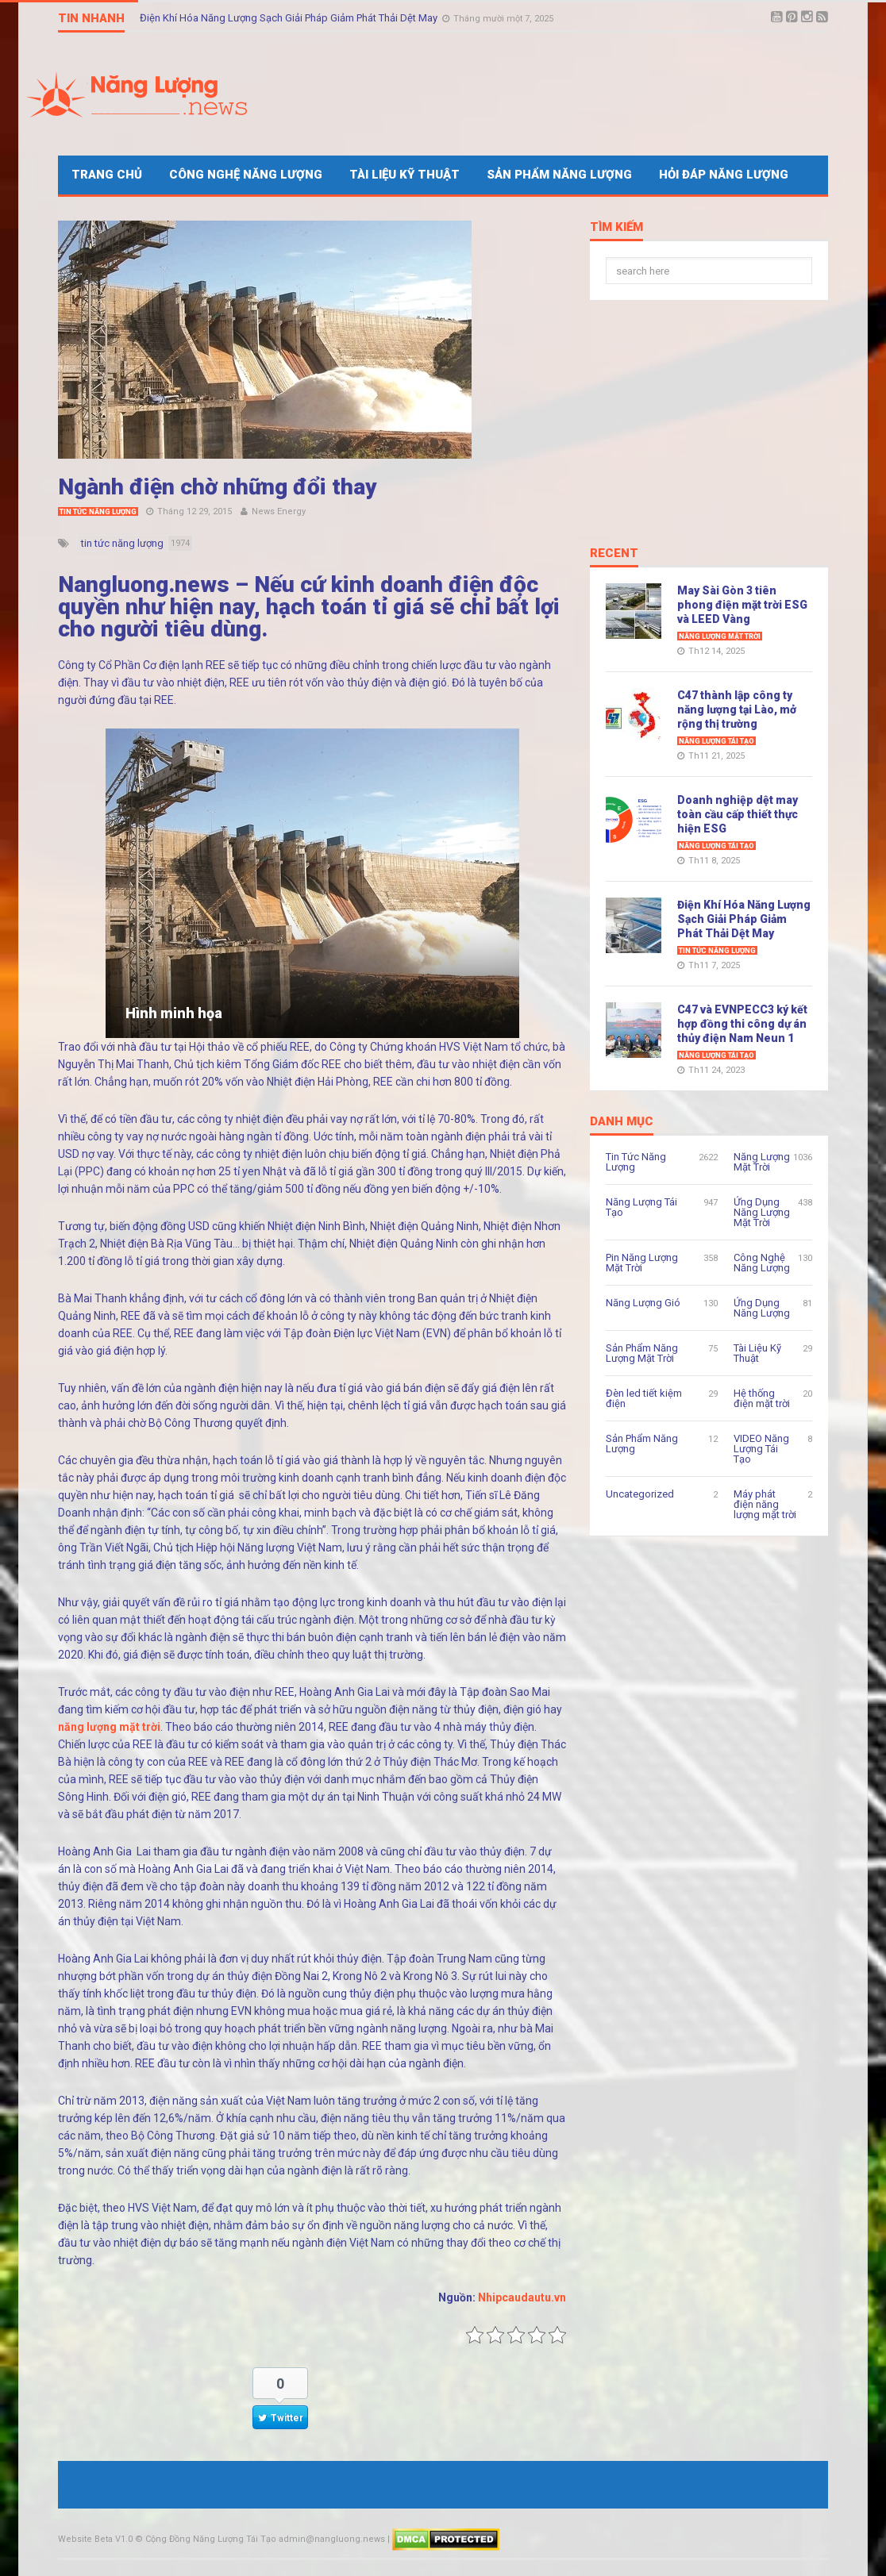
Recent (614, 554)
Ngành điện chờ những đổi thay (217, 487)
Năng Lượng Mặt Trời (720, 636)
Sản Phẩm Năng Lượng (559, 174)
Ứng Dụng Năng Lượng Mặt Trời (762, 1212)
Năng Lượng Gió (643, 1303)
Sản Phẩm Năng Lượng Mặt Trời (642, 1353)
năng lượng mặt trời (109, 1727)
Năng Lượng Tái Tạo (716, 741)
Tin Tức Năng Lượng (98, 512)
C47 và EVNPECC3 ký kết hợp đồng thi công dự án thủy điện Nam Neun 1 (742, 1023)
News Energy (279, 511)
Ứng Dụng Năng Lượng (762, 1308)
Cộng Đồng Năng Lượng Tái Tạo (210, 2539)
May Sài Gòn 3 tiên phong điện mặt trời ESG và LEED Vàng (742, 604)
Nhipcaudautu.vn (522, 2297)
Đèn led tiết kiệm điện (644, 1398)
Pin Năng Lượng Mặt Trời (642, 1262)
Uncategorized (640, 1494)
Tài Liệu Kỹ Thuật (404, 174)
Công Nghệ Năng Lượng (245, 174)
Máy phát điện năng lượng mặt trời (765, 1504)
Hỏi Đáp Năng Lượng (723, 174)
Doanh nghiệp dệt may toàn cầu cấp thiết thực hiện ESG (737, 814)
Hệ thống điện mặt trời (762, 1398)
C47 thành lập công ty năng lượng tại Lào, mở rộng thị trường (736, 709)
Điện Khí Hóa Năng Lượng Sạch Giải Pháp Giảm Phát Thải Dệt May (290, 18)
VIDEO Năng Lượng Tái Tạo (761, 1448)
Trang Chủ (106, 174)
